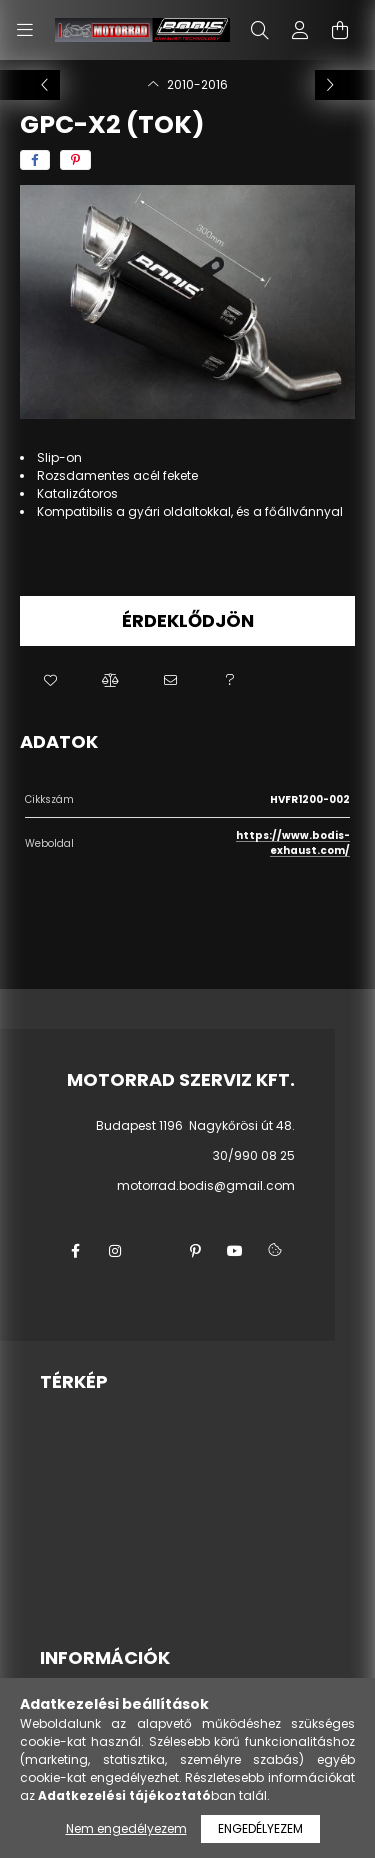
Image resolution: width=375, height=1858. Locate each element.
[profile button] (300, 30)
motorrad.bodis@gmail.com (206, 1185)
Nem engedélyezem (126, 1828)
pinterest (195, 1251)
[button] (50, 681)
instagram (115, 1251)
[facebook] (35, 160)
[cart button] (340, 30)
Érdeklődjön (188, 620)
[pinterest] (75, 160)
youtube (235, 1251)
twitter (155, 1251)
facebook (75, 1251)
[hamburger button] (25, 30)
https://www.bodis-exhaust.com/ (293, 843)
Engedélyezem (260, 1828)
